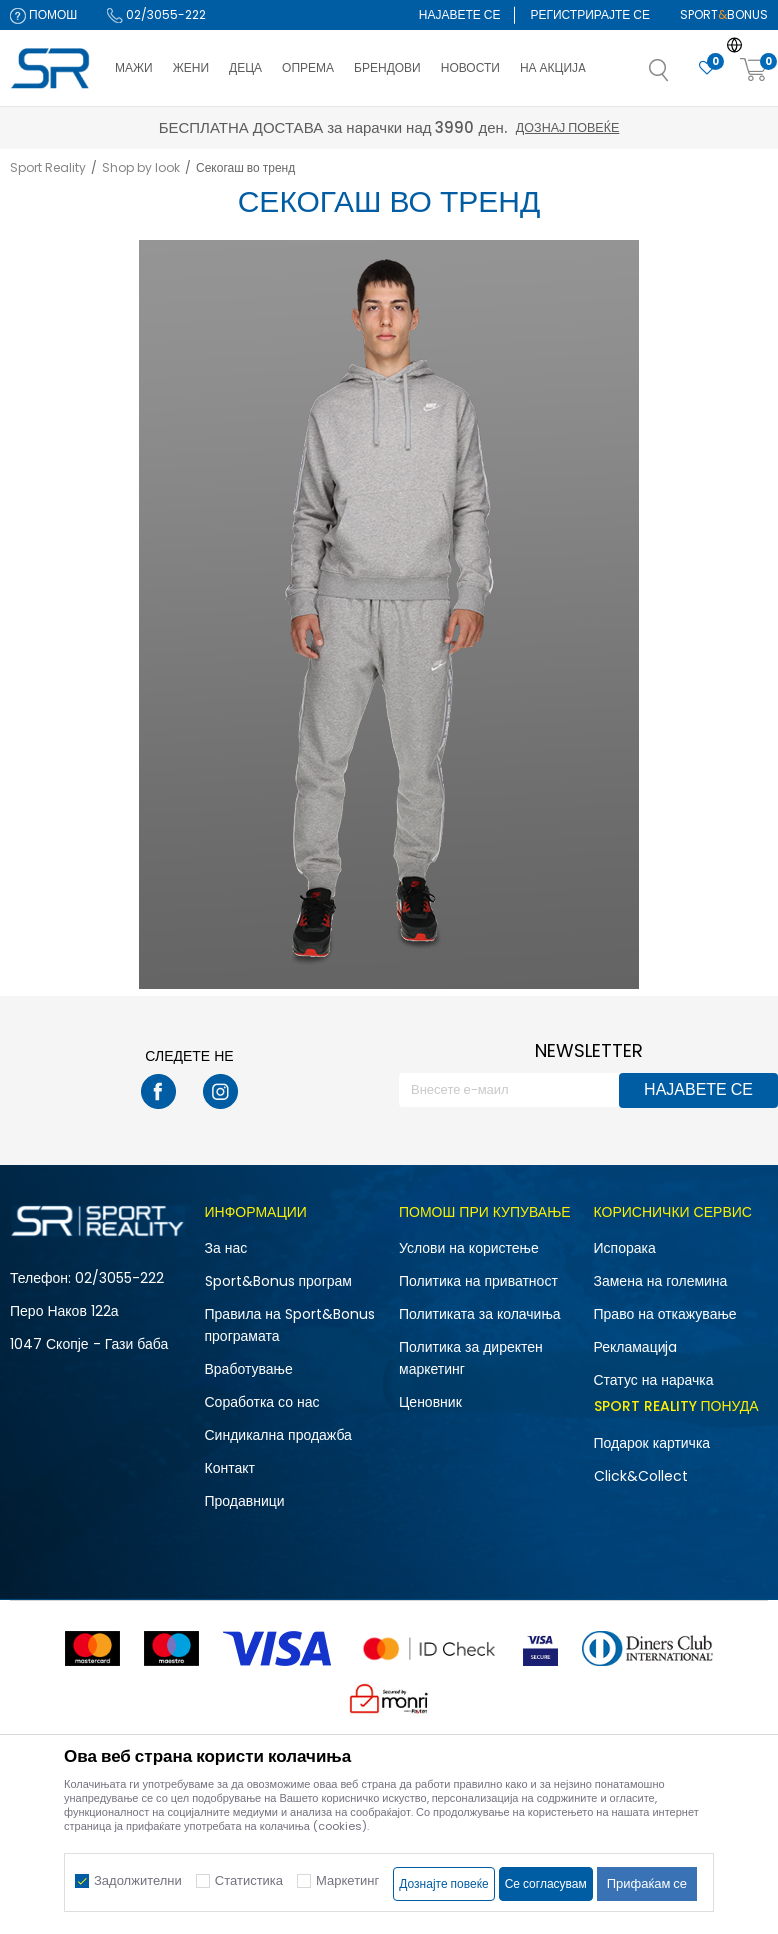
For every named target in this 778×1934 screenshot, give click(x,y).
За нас (226, 1248)
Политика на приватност (478, 1281)
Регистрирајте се (590, 14)
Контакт (230, 1468)
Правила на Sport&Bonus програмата (290, 1325)
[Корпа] (754, 70)
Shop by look (141, 167)
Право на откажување (665, 1314)
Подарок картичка (652, 1443)
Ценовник (430, 1402)
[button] (679, 76)
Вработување (249, 1369)
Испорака (625, 1248)
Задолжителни (138, 1880)
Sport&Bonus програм (278, 1281)
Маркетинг (347, 1880)
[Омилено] (707, 68)
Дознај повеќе (567, 127)
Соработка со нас (262, 1402)
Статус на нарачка (654, 1380)
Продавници (245, 1501)
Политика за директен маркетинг (471, 1358)
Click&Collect (641, 1476)
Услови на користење (469, 1248)
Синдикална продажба (278, 1435)
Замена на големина (661, 1281)
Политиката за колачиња (480, 1314)
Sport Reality (48, 167)
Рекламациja (636, 1347)
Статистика (249, 1880)
